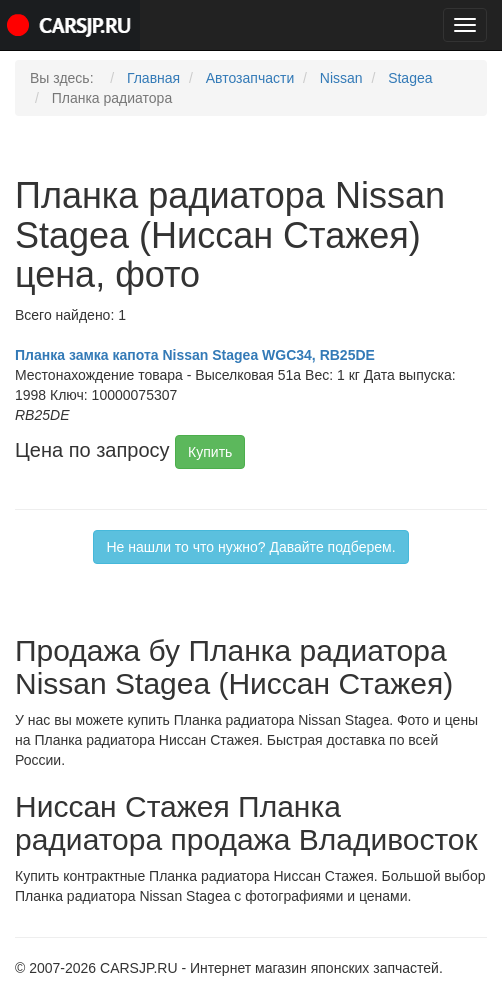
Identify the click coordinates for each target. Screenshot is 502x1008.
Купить (210, 452)
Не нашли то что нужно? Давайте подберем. (250, 547)
